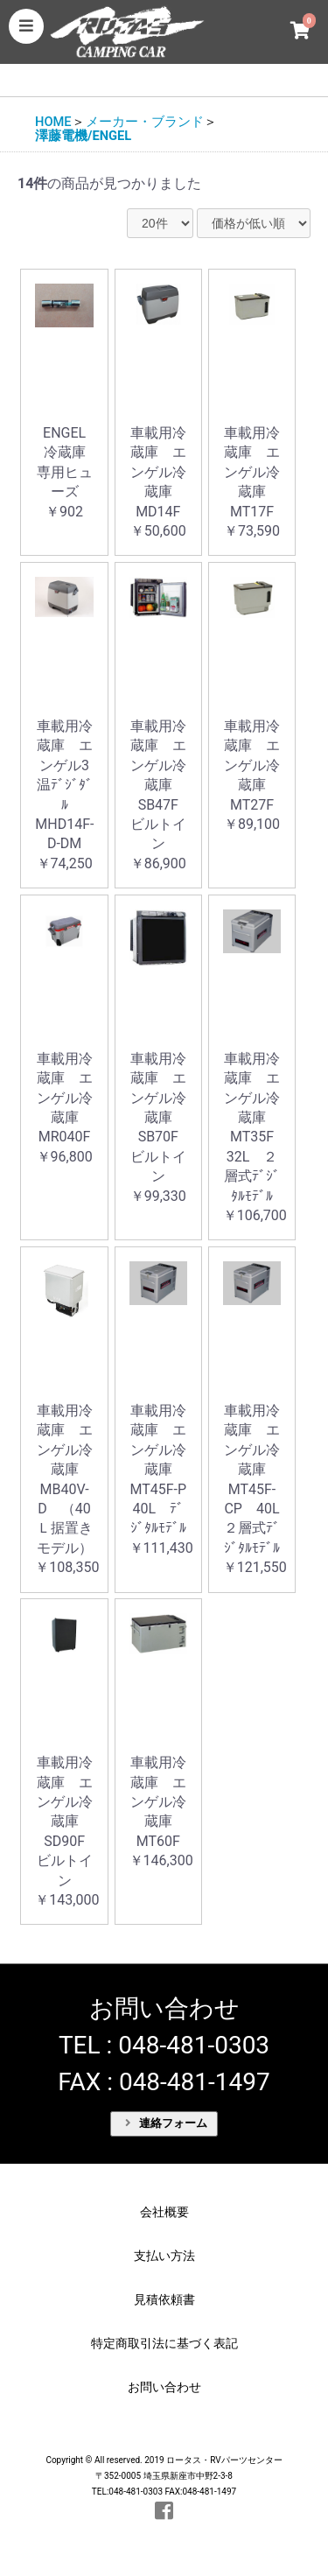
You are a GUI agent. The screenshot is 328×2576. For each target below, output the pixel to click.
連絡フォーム (166, 2123)
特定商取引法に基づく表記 (164, 2343)
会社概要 (164, 2212)
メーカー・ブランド (145, 122)
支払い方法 (164, 2256)
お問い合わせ (164, 2387)
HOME (53, 122)
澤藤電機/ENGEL (83, 136)
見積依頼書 (164, 2299)
